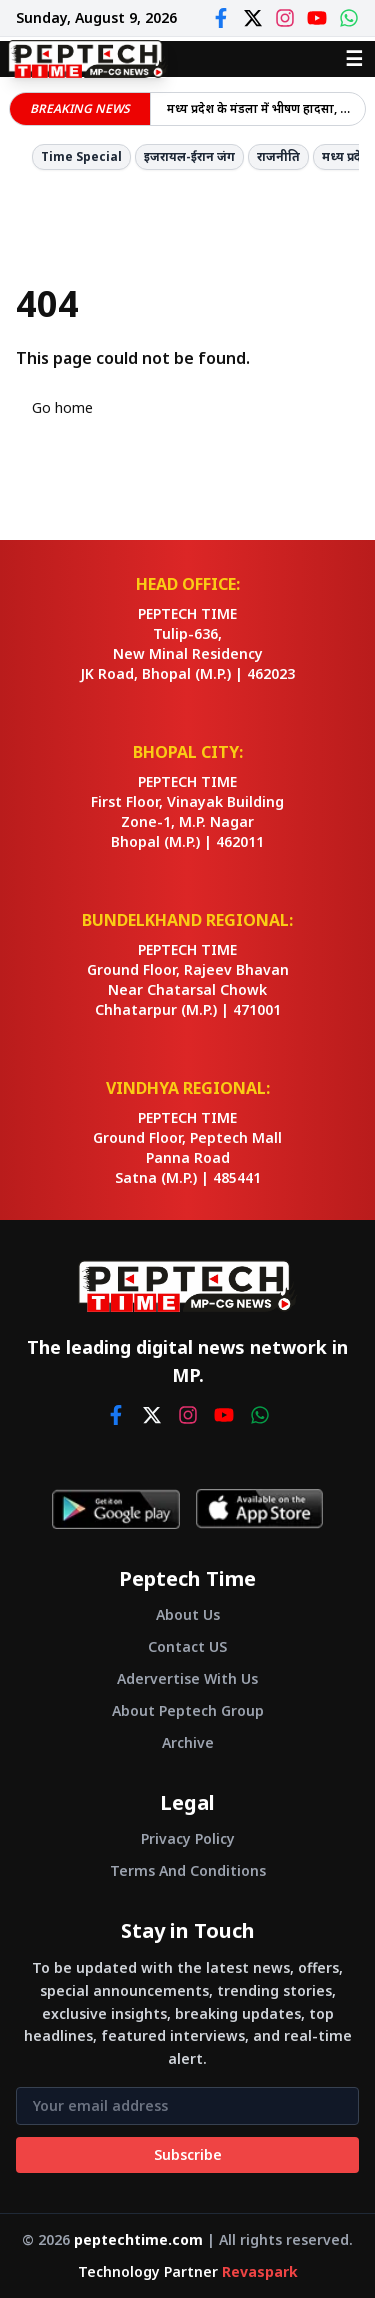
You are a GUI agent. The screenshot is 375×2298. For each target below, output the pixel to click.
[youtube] (224, 1415)
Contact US (187, 1646)
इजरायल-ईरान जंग (189, 156)
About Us (188, 1614)
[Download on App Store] (259, 1509)
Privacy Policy (188, 1838)
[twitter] (152, 1415)
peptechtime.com (138, 2239)
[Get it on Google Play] (115, 1509)
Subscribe (188, 2154)
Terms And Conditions (188, 1870)
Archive (188, 1742)
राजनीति (278, 156)
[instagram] (188, 1415)
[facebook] (116, 1415)
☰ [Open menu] (354, 58)
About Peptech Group (188, 1710)
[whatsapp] (260, 1415)
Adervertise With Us (187, 1678)
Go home (62, 407)
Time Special (81, 156)
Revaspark (260, 2271)
